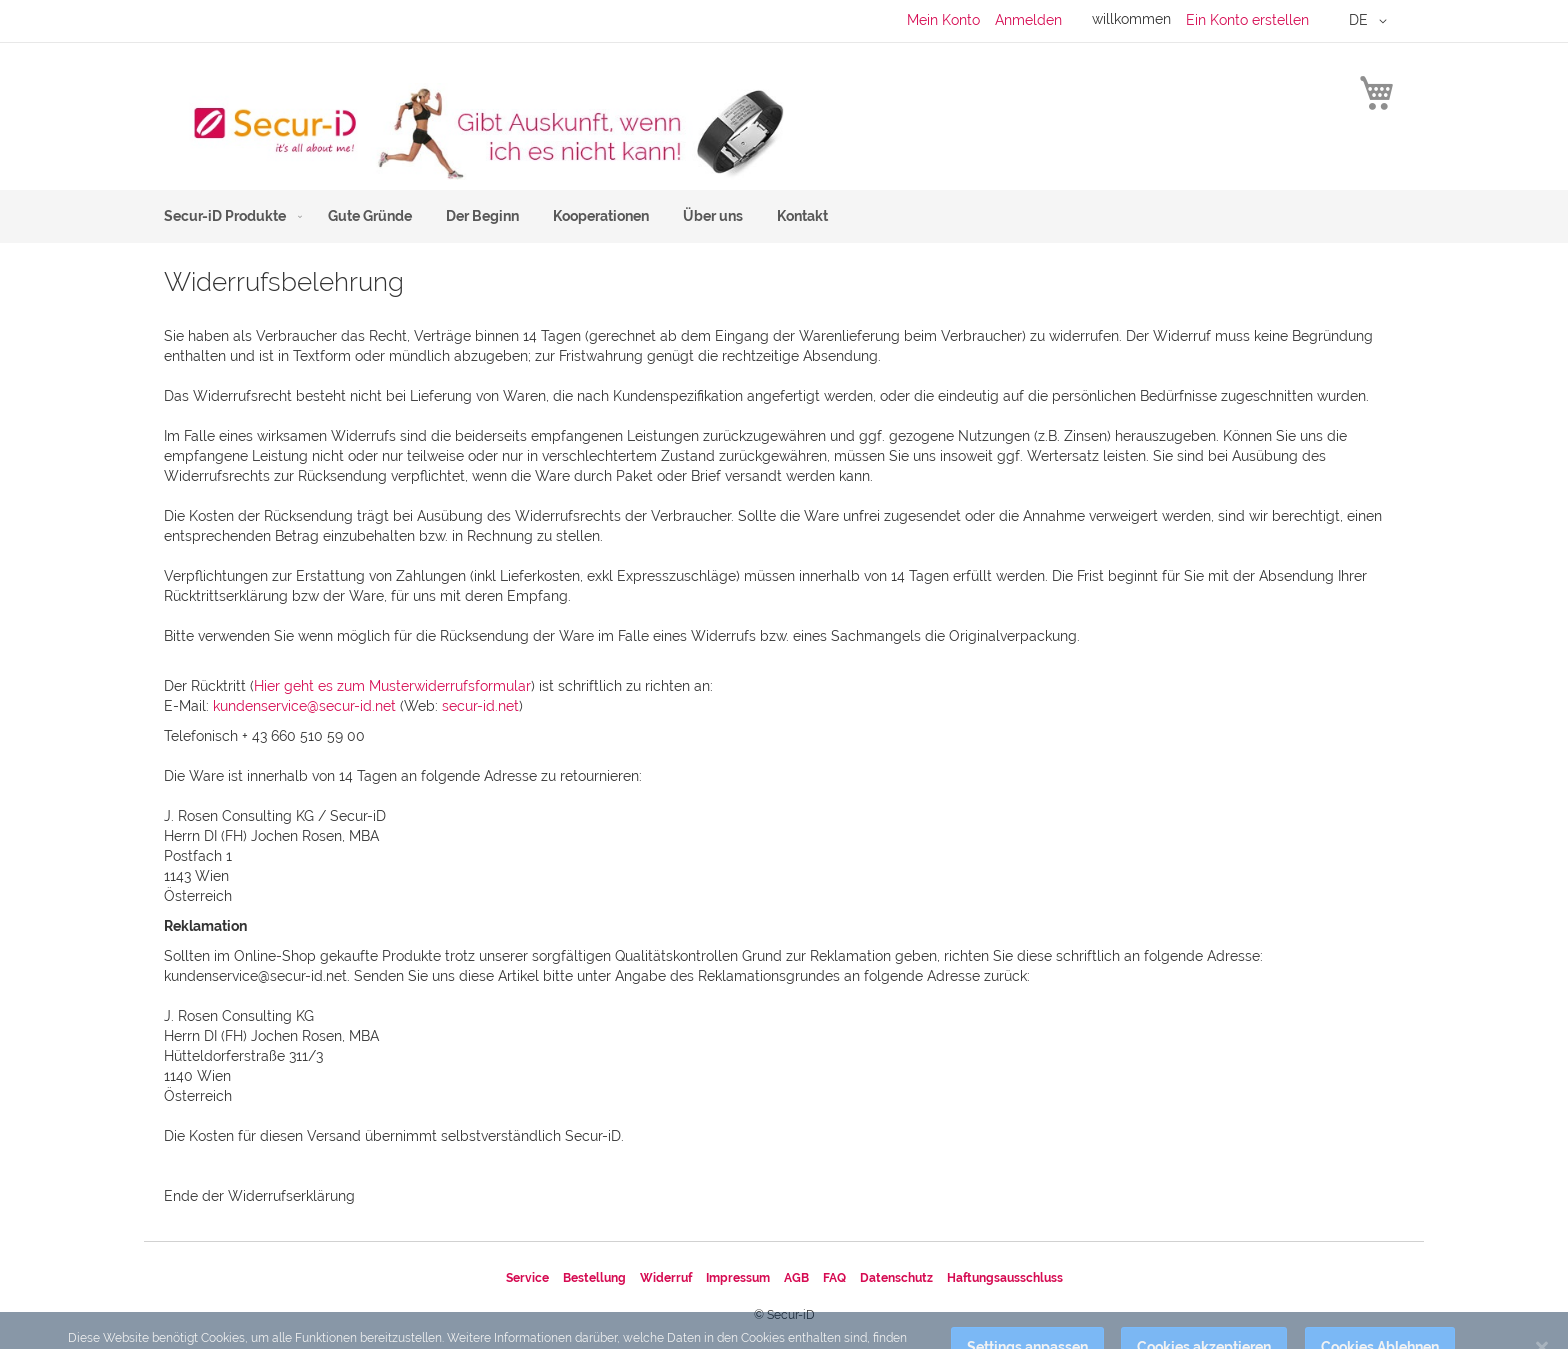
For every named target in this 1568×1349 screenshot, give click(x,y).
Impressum (738, 1278)
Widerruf (666, 1278)
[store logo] (474, 131)
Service (527, 1278)
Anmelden (1028, 20)
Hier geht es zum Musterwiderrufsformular (392, 686)
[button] (1371, 21)
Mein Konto (943, 20)
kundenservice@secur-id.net (304, 706)
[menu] (784, 216)
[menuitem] (229, 216)
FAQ (834, 1278)
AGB (796, 1278)
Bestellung (594, 1278)
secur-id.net (480, 706)
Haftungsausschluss (1005, 1278)
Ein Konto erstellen (1247, 20)
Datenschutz (896, 1278)
